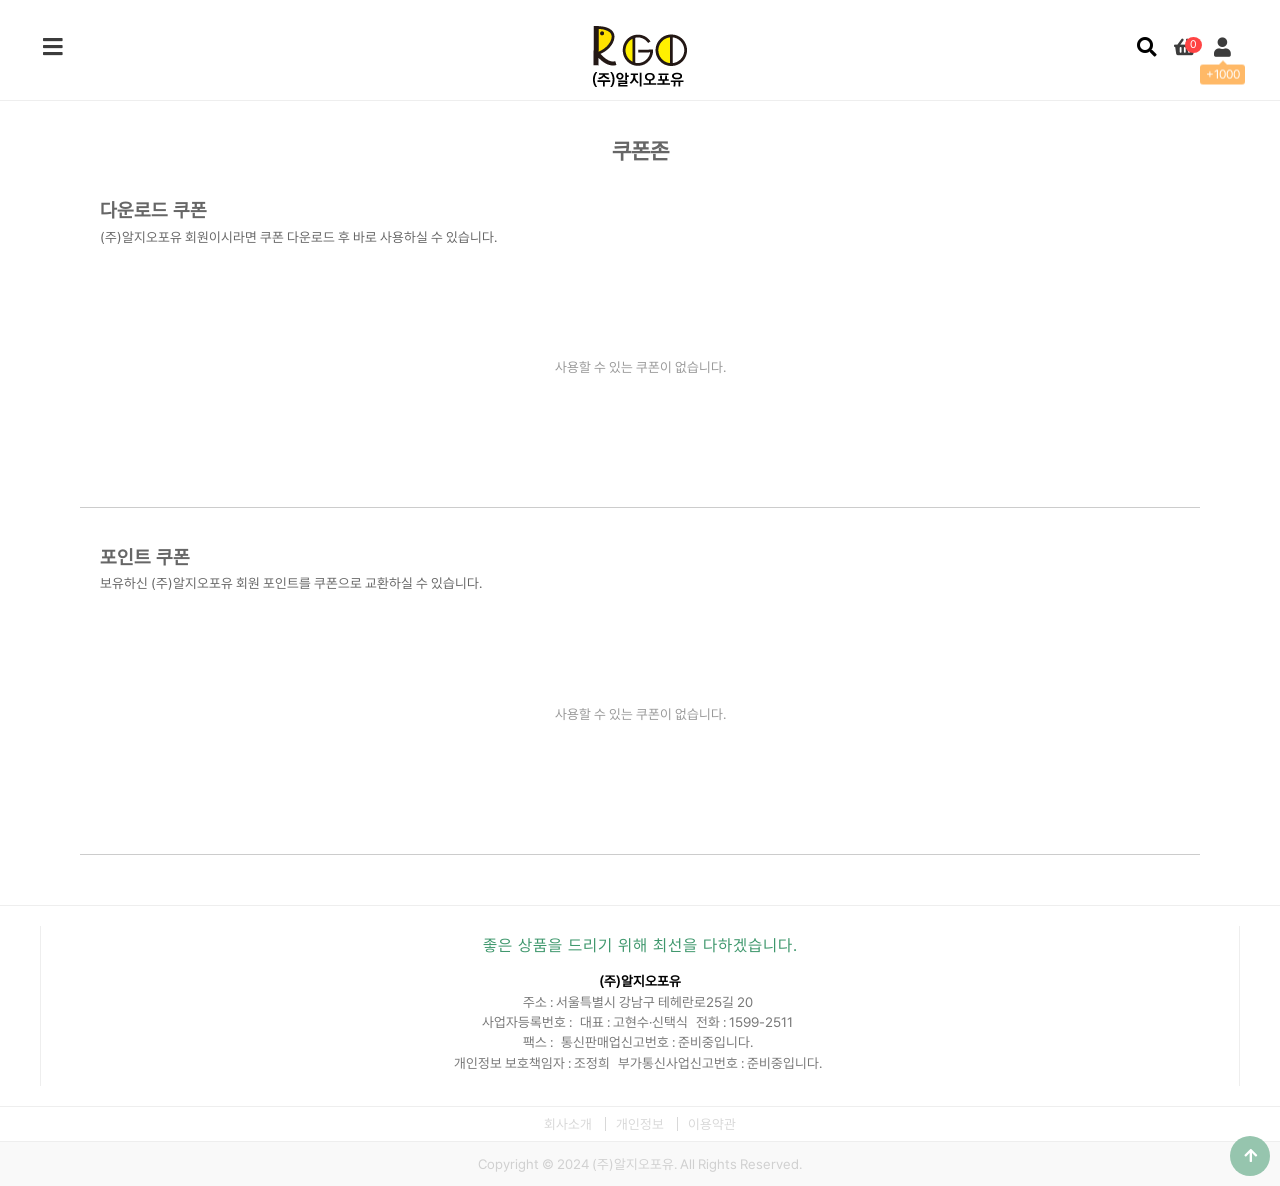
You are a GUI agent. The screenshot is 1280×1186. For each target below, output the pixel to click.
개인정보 (640, 1124)
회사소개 (568, 1124)
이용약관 (712, 1124)
